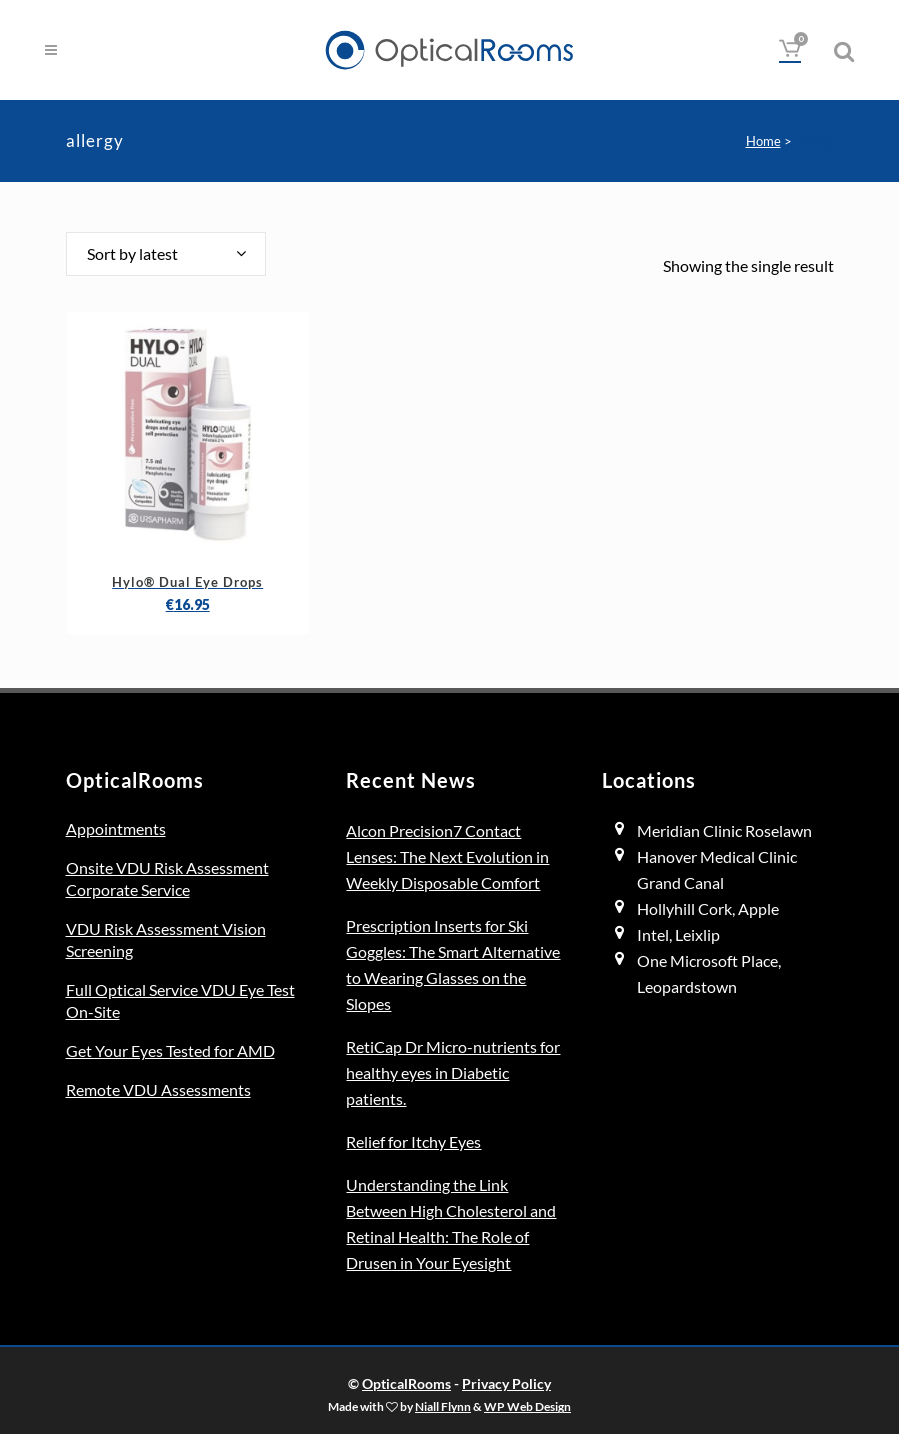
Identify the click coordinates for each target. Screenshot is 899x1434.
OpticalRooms (406, 1383)
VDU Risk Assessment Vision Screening (166, 939)
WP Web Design (527, 1406)
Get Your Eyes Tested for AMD (170, 1050)
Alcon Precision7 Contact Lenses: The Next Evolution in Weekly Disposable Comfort (447, 856)
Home (763, 141)
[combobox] (166, 254)
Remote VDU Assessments (158, 1089)
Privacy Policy (506, 1383)
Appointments (116, 828)
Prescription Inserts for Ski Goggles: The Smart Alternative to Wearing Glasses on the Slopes (453, 964)
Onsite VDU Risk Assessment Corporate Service (167, 878)
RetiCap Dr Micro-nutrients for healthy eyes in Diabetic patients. (453, 1072)
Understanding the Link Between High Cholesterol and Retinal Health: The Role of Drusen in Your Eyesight (451, 1223)
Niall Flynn (443, 1406)
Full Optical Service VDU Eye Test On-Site (180, 1000)
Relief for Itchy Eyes (413, 1141)
